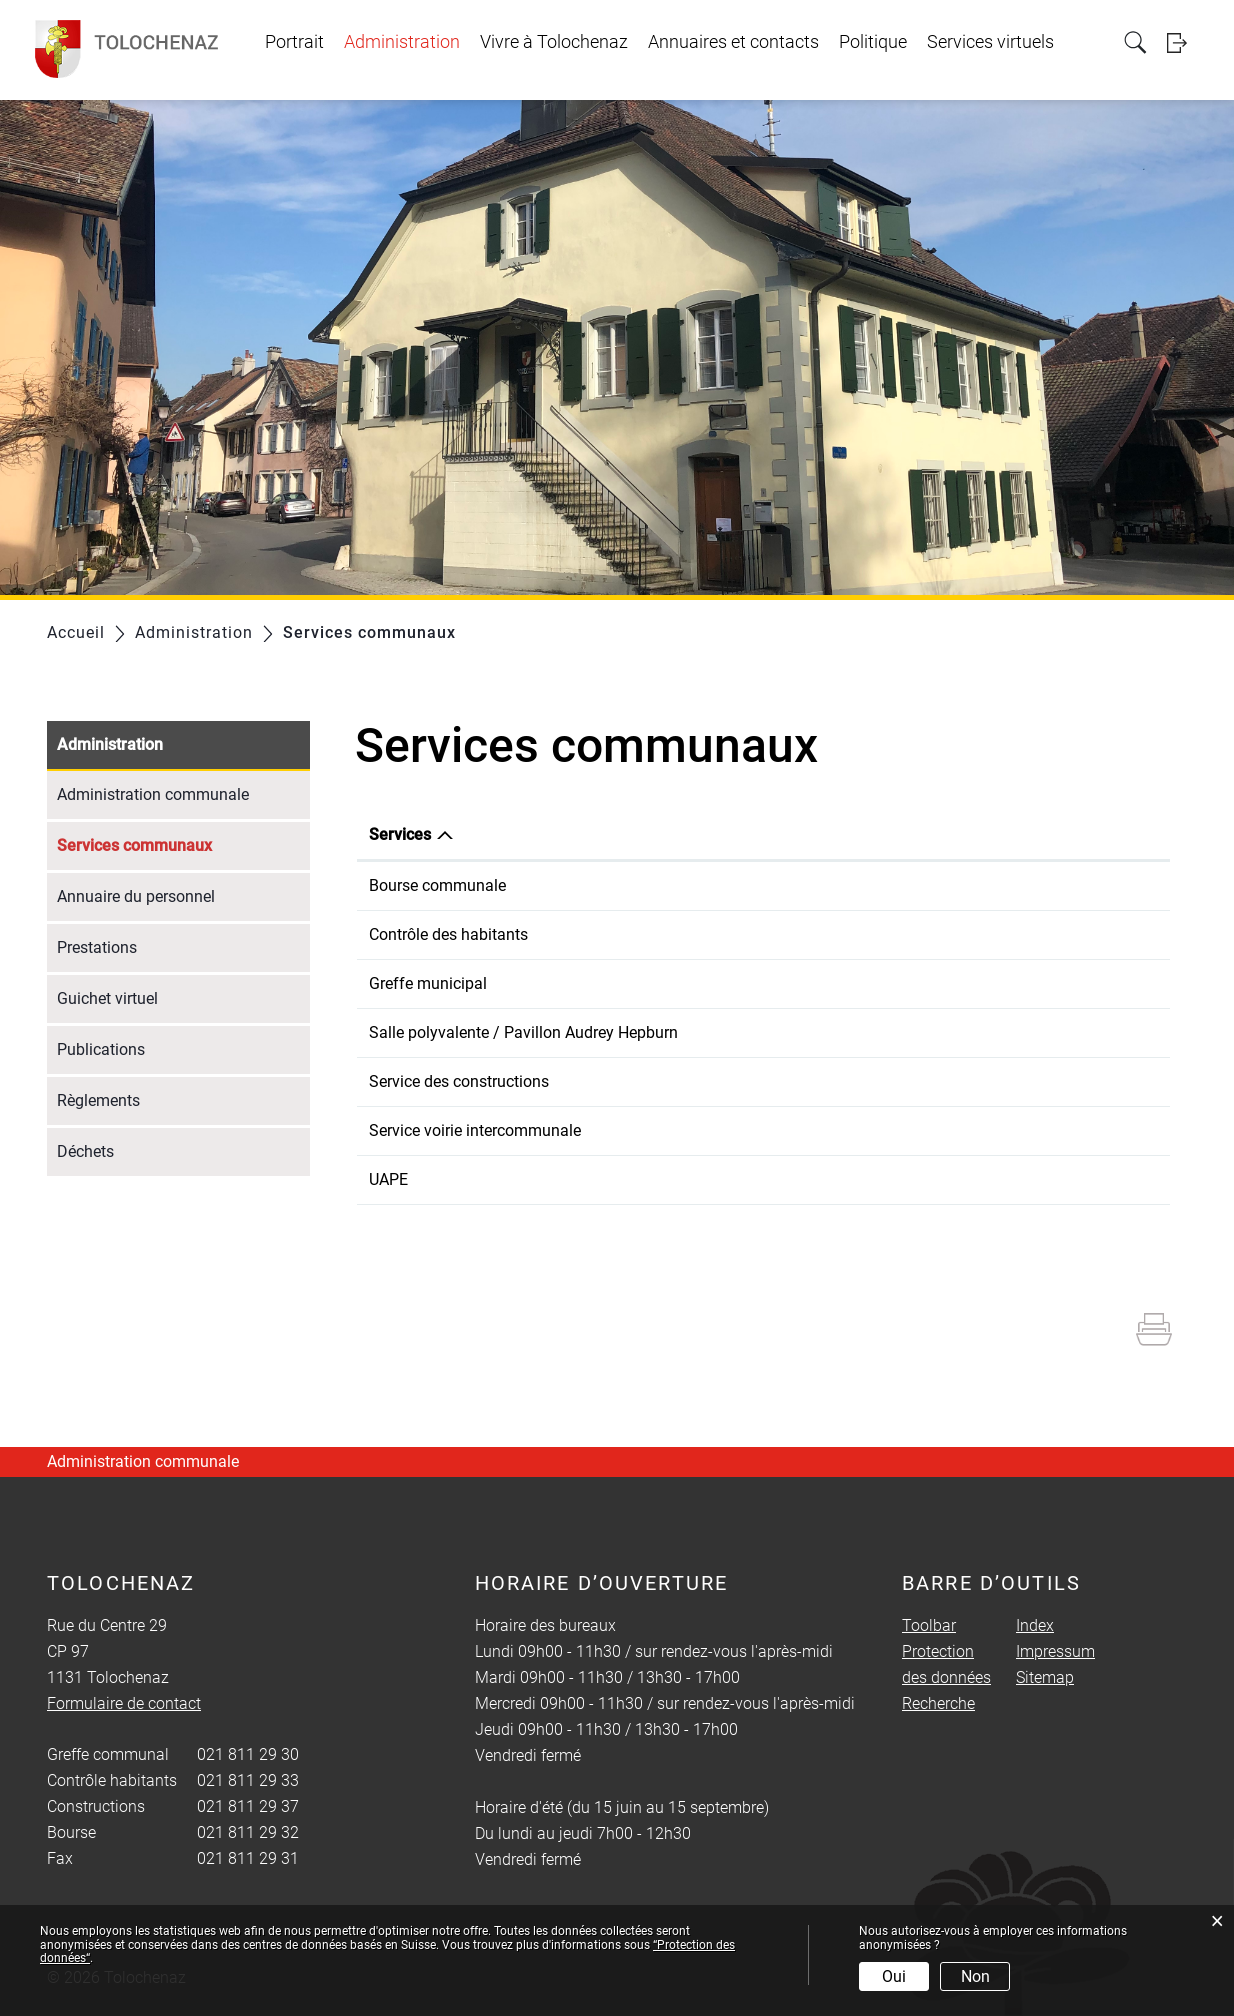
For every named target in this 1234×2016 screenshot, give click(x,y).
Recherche (938, 1703)
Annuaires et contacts (733, 42)
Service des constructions (459, 1081)
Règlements (98, 1100)
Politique (873, 42)
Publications (101, 1049)
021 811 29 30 (778, 983)
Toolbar (929, 1625)
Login (1183, 42)
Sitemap (1045, 1677)
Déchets (85, 1151)
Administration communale (153, 794)
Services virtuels (990, 42)
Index (1035, 1625)
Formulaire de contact (1067, 885)
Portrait (294, 42)
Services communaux (182, 843)
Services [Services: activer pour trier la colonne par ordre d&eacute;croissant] (400, 834)
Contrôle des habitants (448, 934)
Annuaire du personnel (136, 896)
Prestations (97, 947)
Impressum (1055, 1651)
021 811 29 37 (778, 1081)
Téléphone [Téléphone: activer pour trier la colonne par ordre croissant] (765, 834)
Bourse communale (437, 885)
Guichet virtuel (107, 998)
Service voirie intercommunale (475, 1130)
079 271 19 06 (778, 1032)
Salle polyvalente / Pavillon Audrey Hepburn (523, 1032)
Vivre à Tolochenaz (554, 42)
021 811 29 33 (778, 934)
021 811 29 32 (778, 885)
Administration (402, 42)
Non (975, 1976)
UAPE (388, 1179)
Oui (894, 1976)
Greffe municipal (428, 983)
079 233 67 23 (778, 1130)
